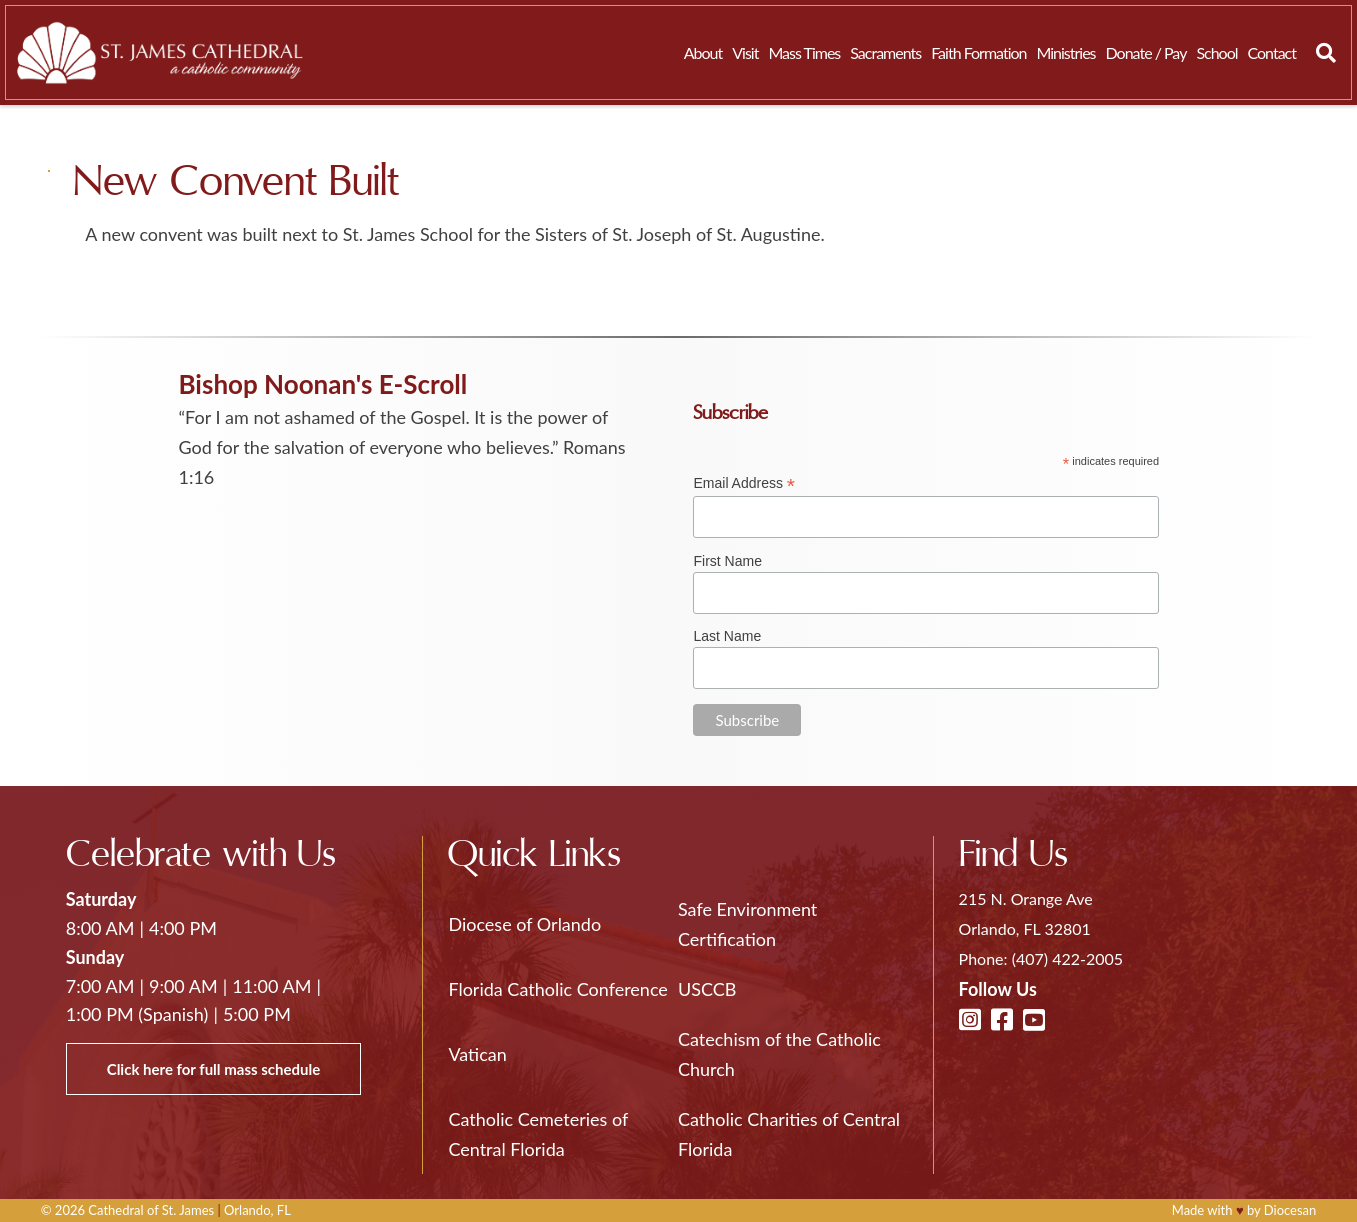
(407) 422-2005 (1067, 958)
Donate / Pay (1146, 52)
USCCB (707, 989)
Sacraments (885, 52)
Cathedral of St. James (151, 1210)
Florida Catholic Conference (557, 989)
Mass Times (804, 52)
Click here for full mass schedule (214, 1069)
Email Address (744, 483)
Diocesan (1290, 1210)
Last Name (727, 636)
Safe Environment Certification (747, 924)
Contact (1272, 52)
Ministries (1065, 52)
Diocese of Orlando (524, 924)
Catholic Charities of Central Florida (789, 1134)
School (1216, 52)
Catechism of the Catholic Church (779, 1054)
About (703, 52)
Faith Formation (978, 52)
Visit (745, 52)
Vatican (477, 1054)
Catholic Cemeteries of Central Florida (538, 1134)
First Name (727, 561)
